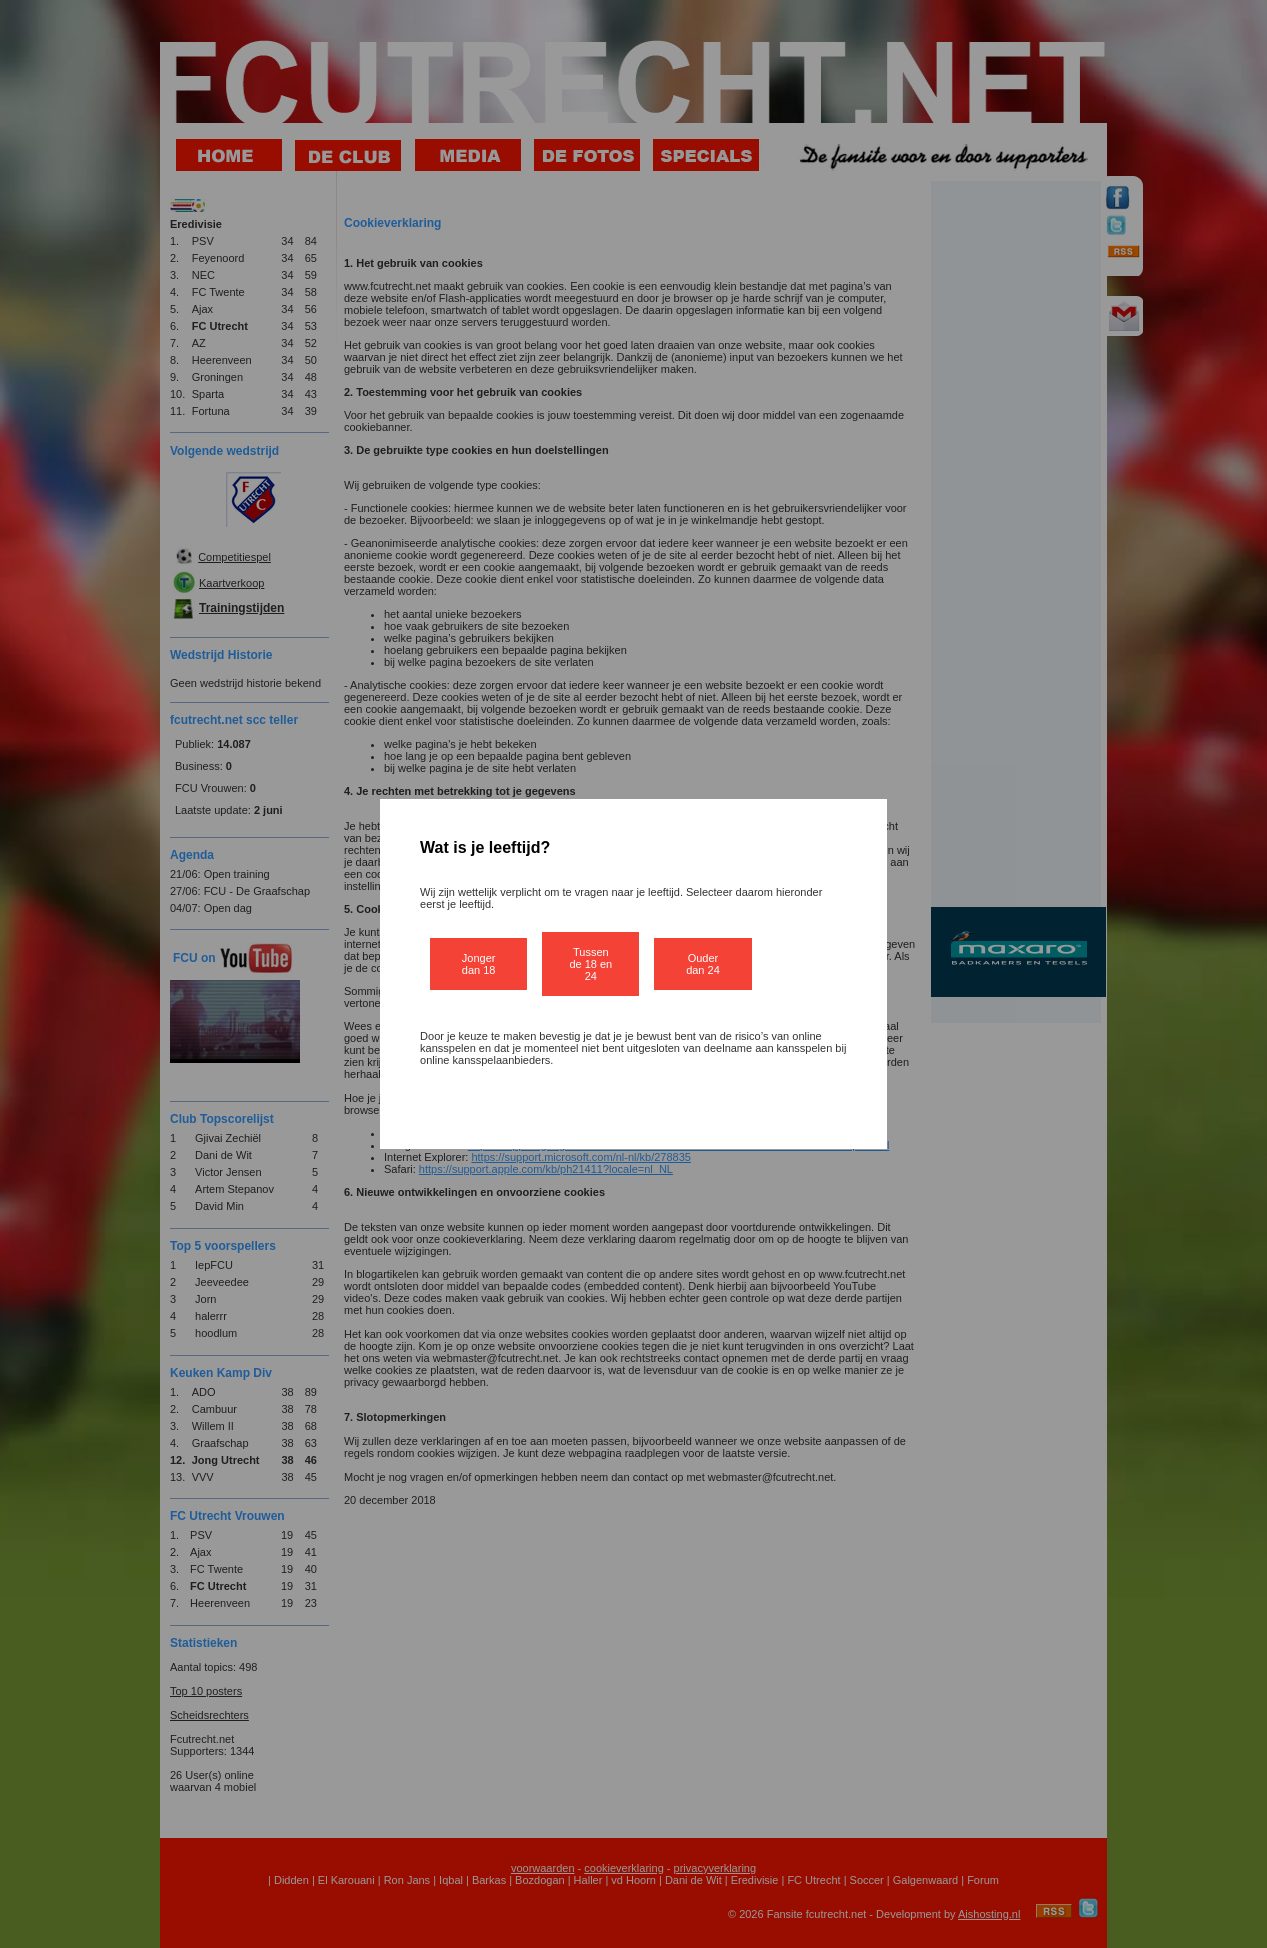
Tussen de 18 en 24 (590, 964)
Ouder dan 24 (703, 964)
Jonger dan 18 (479, 964)
